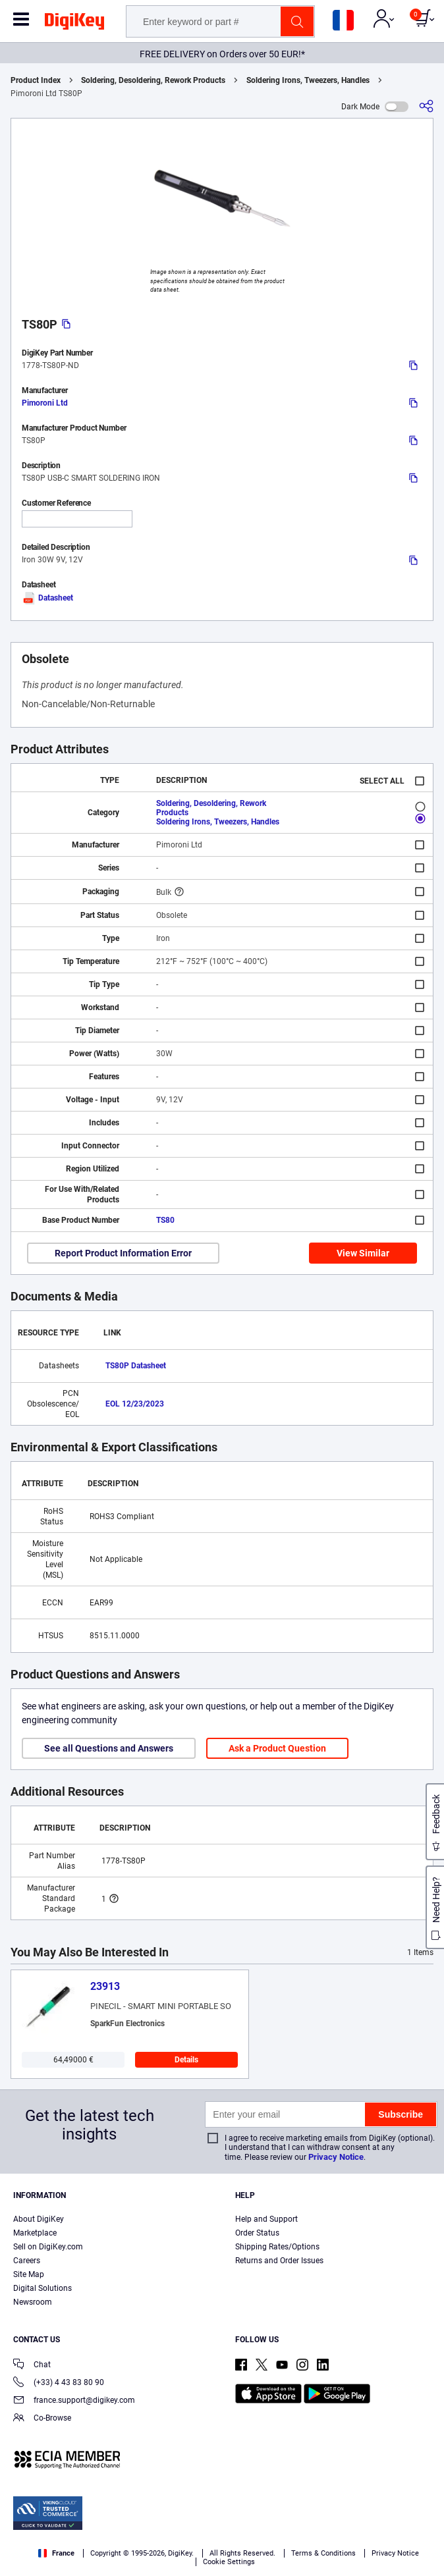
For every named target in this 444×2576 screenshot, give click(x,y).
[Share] (426, 106)
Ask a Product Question (277, 1748)
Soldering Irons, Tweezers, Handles (308, 80)
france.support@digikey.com (74, 2401)
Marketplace (35, 2233)
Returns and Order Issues (279, 2260)
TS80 (165, 1220)
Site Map (28, 2274)
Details (186, 2059)
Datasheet (47, 598)
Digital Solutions (42, 2288)
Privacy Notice (336, 2157)
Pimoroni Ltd (45, 403)
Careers (26, 2260)
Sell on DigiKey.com (48, 2246)
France (56, 2553)
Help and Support (266, 2219)
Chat (32, 2365)
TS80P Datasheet (135, 1365)
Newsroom (32, 2302)
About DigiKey (38, 2219)
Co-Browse (42, 2419)
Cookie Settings (229, 2562)
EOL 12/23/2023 (134, 1404)
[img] (74, 23)
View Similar (363, 1253)
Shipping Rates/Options (277, 2246)
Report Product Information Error (123, 1253)
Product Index (36, 80)
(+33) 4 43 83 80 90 (58, 2383)
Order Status (257, 2233)
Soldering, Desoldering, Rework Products (153, 80)
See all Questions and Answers (108, 1748)
